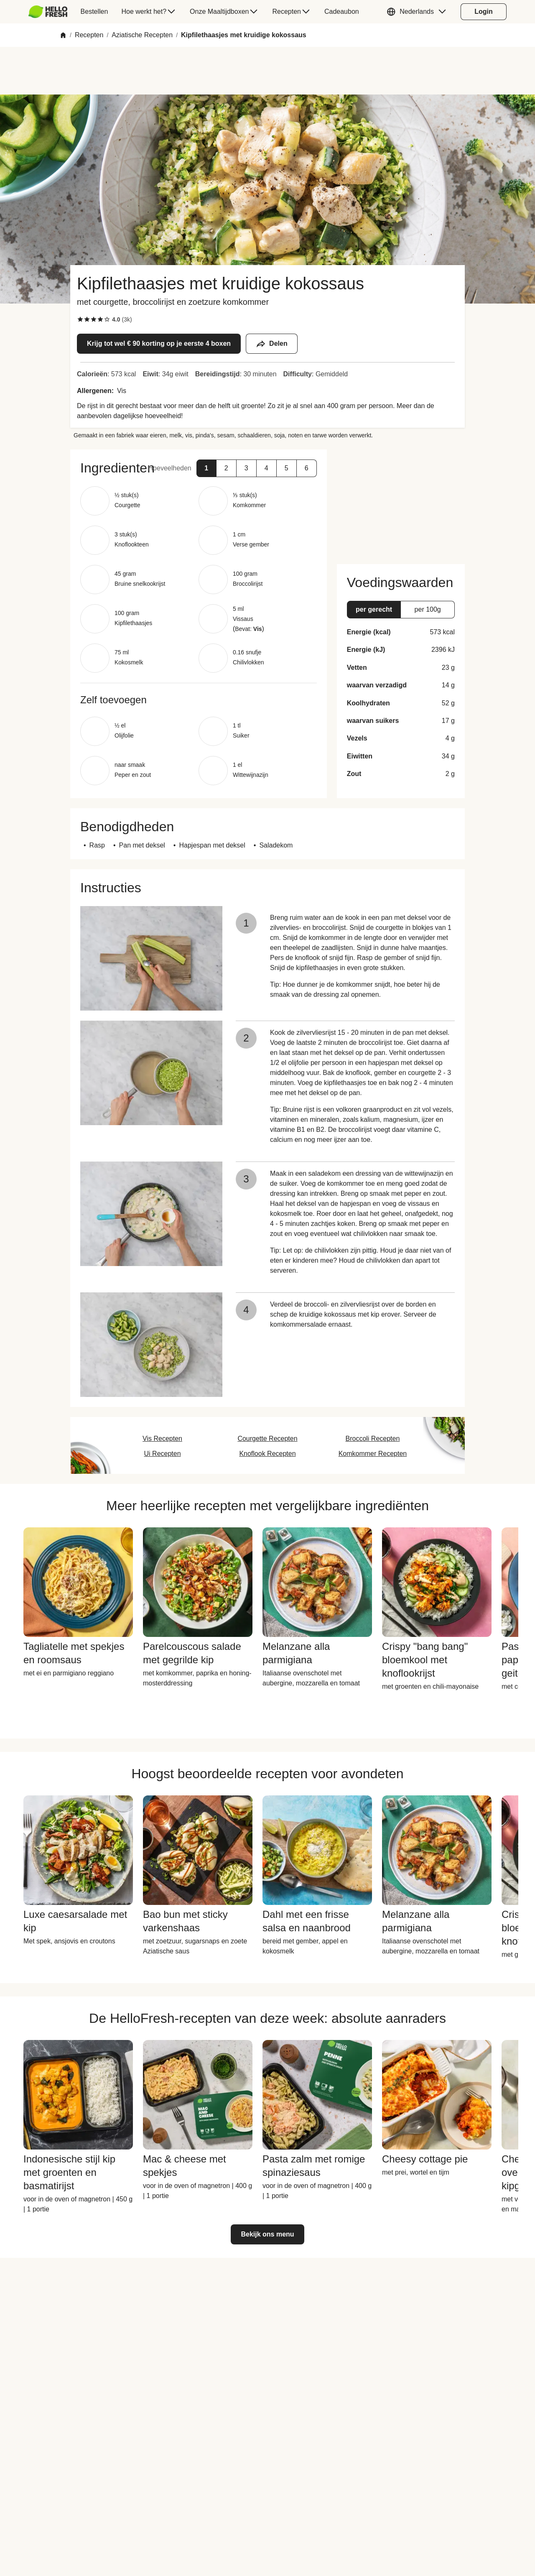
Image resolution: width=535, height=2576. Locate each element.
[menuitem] (51, 11)
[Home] (63, 35)
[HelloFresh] (47, 11)
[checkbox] (80, 319)
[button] (418, 11)
